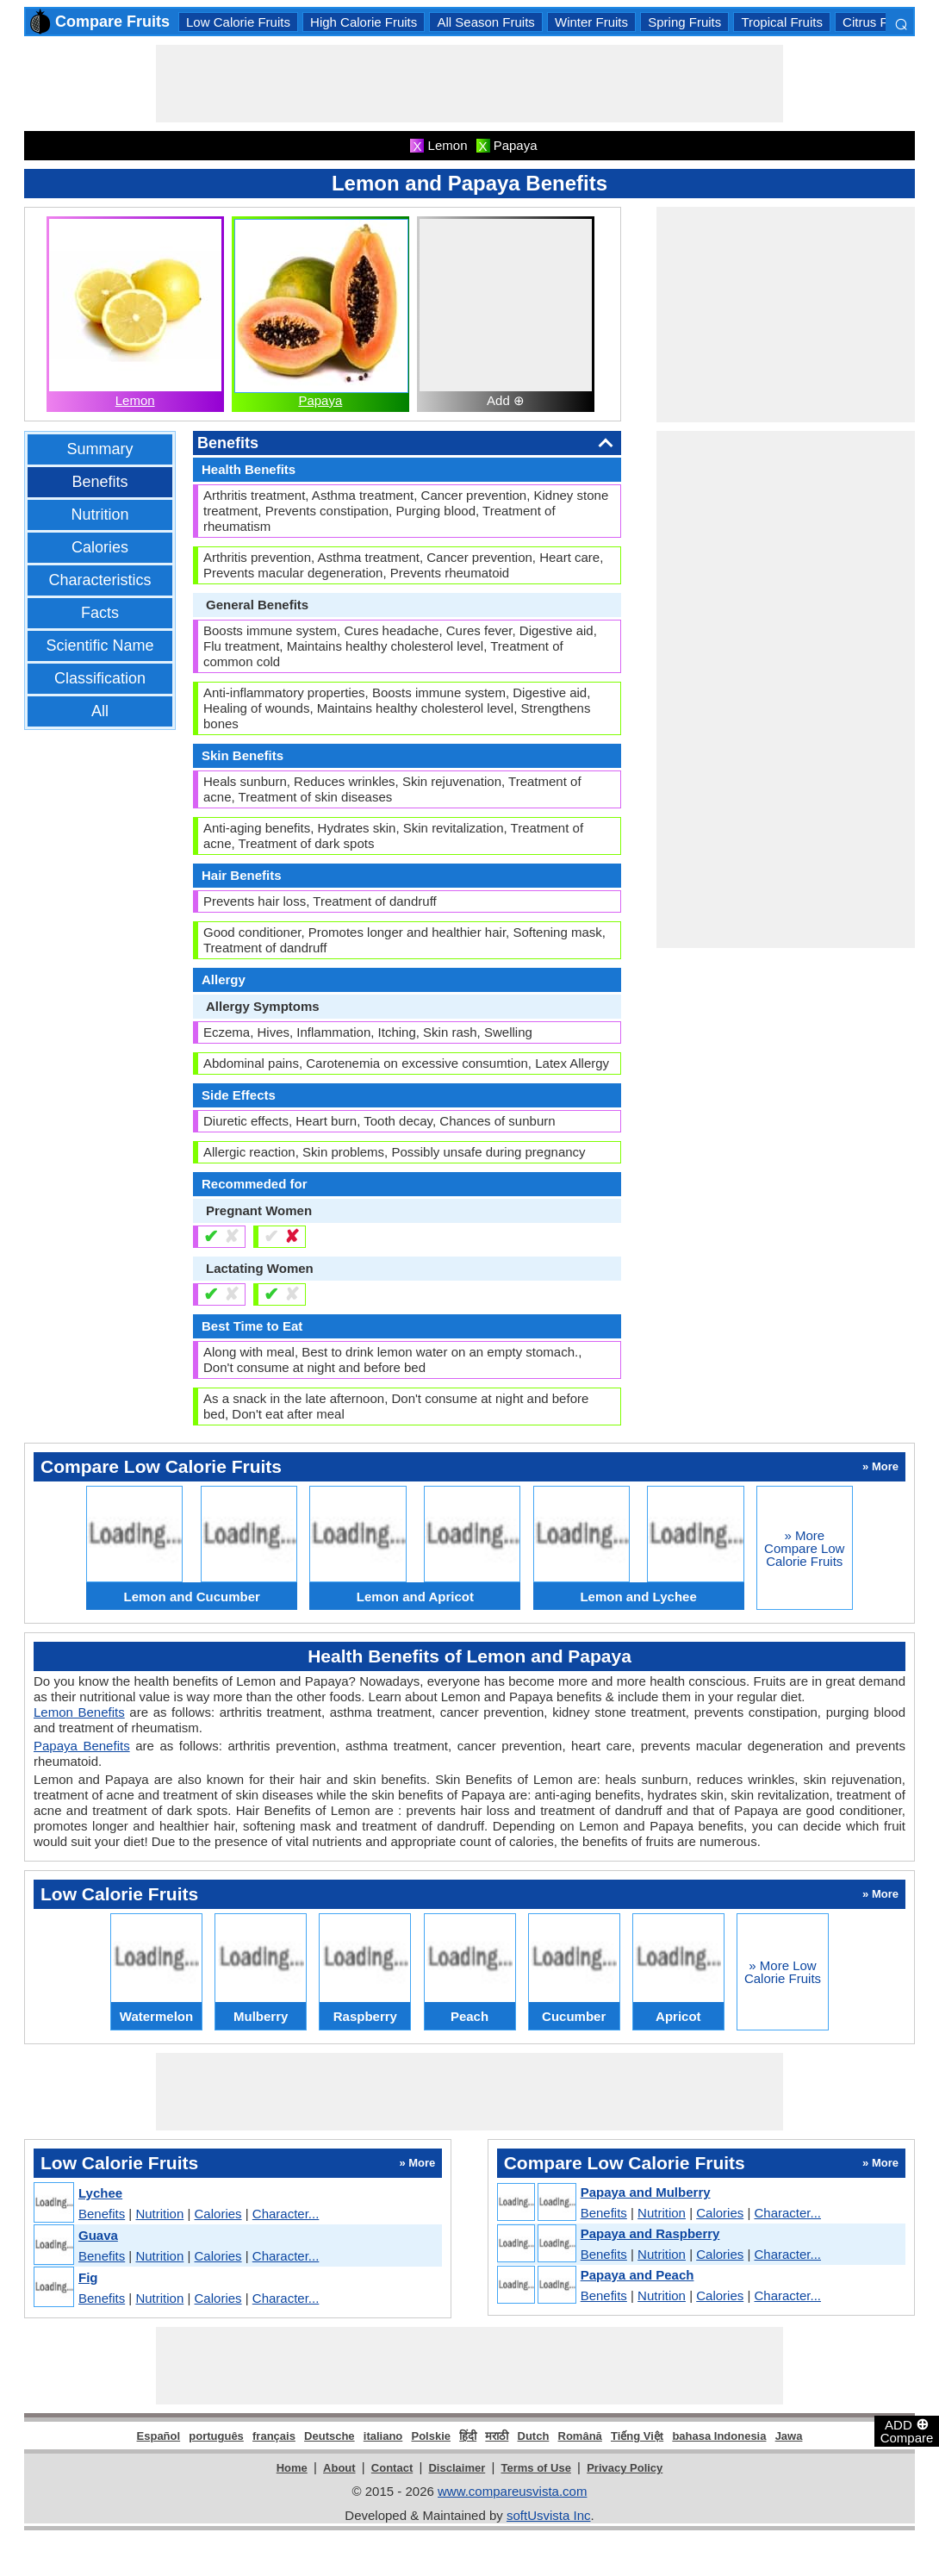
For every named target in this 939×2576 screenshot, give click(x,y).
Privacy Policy (624, 2467)
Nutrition (99, 514)
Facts (100, 612)
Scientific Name (99, 645)
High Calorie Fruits (363, 22)
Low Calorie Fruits (238, 22)
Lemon (135, 400)
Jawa (789, 2435)
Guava (98, 2235)
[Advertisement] (469, 83)
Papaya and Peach (637, 2274)
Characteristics (99, 580)
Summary (99, 449)
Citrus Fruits (877, 22)
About (339, 2467)
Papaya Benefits (82, 1745)
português (216, 2435)
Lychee (100, 2193)
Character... (286, 2213)
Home (292, 2467)
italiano (383, 2435)
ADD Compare (907, 2430)
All (100, 711)
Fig (88, 2277)
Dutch (534, 2435)
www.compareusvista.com (512, 2491)
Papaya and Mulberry (646, 2192)
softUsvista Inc (549, 2515)
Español (159, 2435)
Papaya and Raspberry (650, 2233)
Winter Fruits (591, 22)
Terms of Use (536, 2467)
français (273, 2435)
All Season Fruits (485, 22)
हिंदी (467, 2435)
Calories (100, 547)
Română (580, 2435)
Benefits (99, 481)
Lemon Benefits (79, 1712)
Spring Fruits (684, 22)
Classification (100, 678)
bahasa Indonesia (719, 2435)
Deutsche (329, 2435)
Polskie (431, 2435)
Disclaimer (456, 2467)
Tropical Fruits (781, 22)
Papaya (320, 400)
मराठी (496, 2435)
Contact (392, 2467)
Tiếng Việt (637, 2435)
